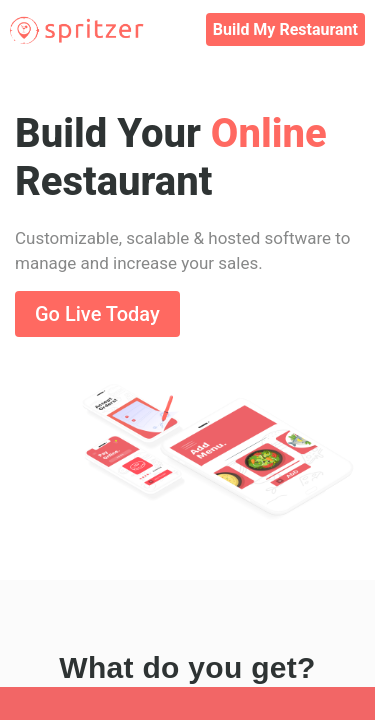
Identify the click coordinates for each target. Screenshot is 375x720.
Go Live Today (97, 314)
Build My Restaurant (285, 29)
